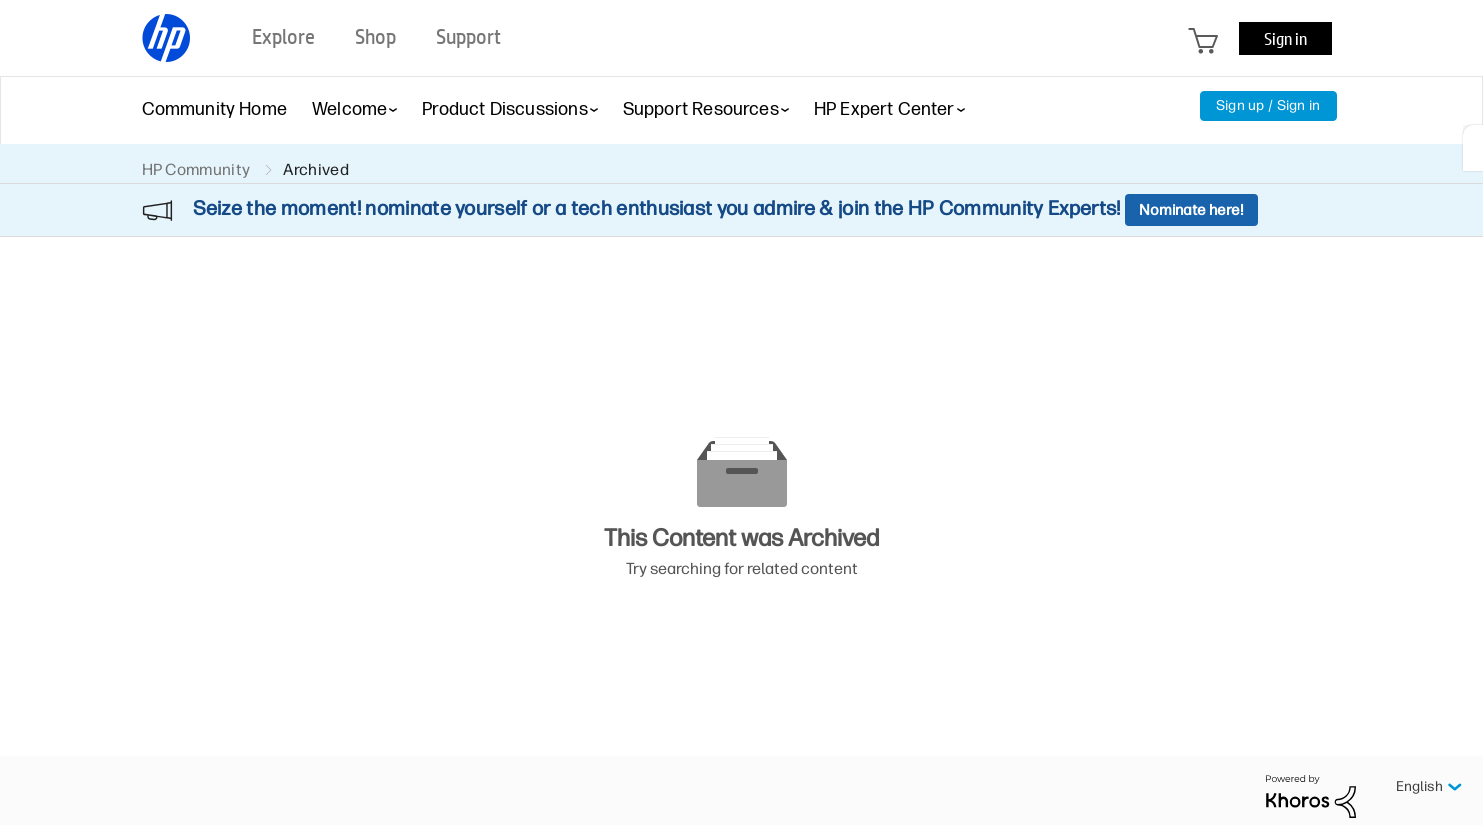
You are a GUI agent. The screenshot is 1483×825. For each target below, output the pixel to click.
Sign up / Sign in (1268, 105)
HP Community (196, 169)
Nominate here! (1191, 210)
